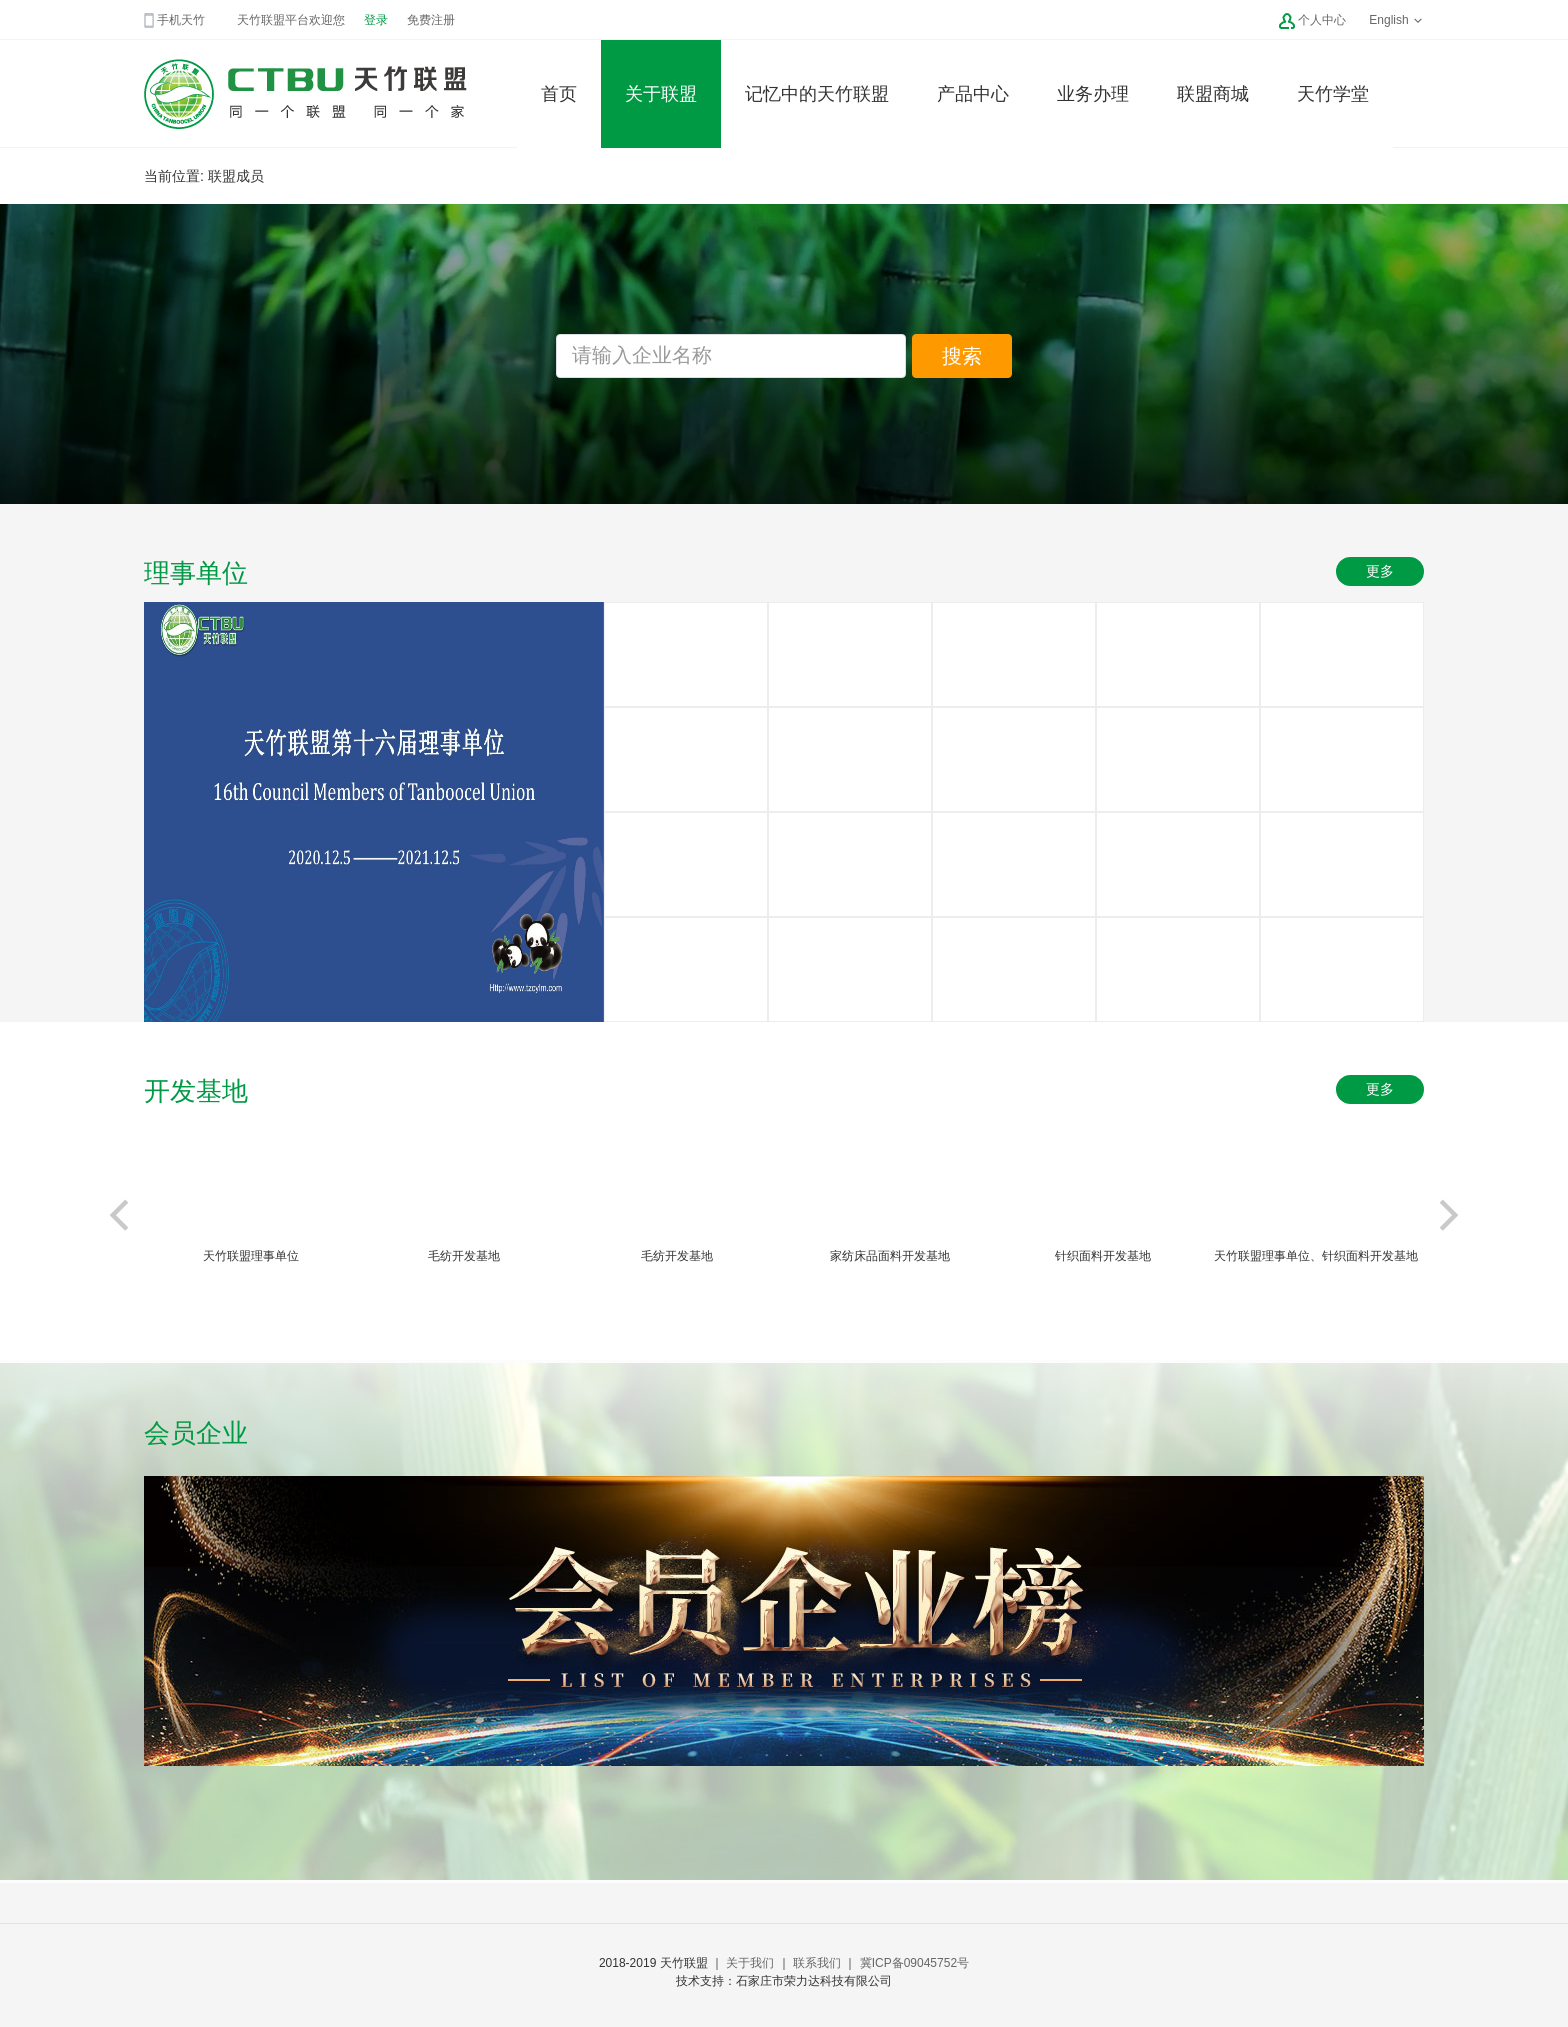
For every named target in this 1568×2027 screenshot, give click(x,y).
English (1396, 20)
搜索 (962, 356)
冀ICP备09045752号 (914, 1963)
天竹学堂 (1333, 94)
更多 (1380, 571)
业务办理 (1093, 94)
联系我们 (817, 1963)
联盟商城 (1213, 94)
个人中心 (1322, 20)
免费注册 (431, 20)
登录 (376, 20)
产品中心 (973, 94)
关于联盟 (661, 94)
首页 (559, 94)
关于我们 (750, 1963)
